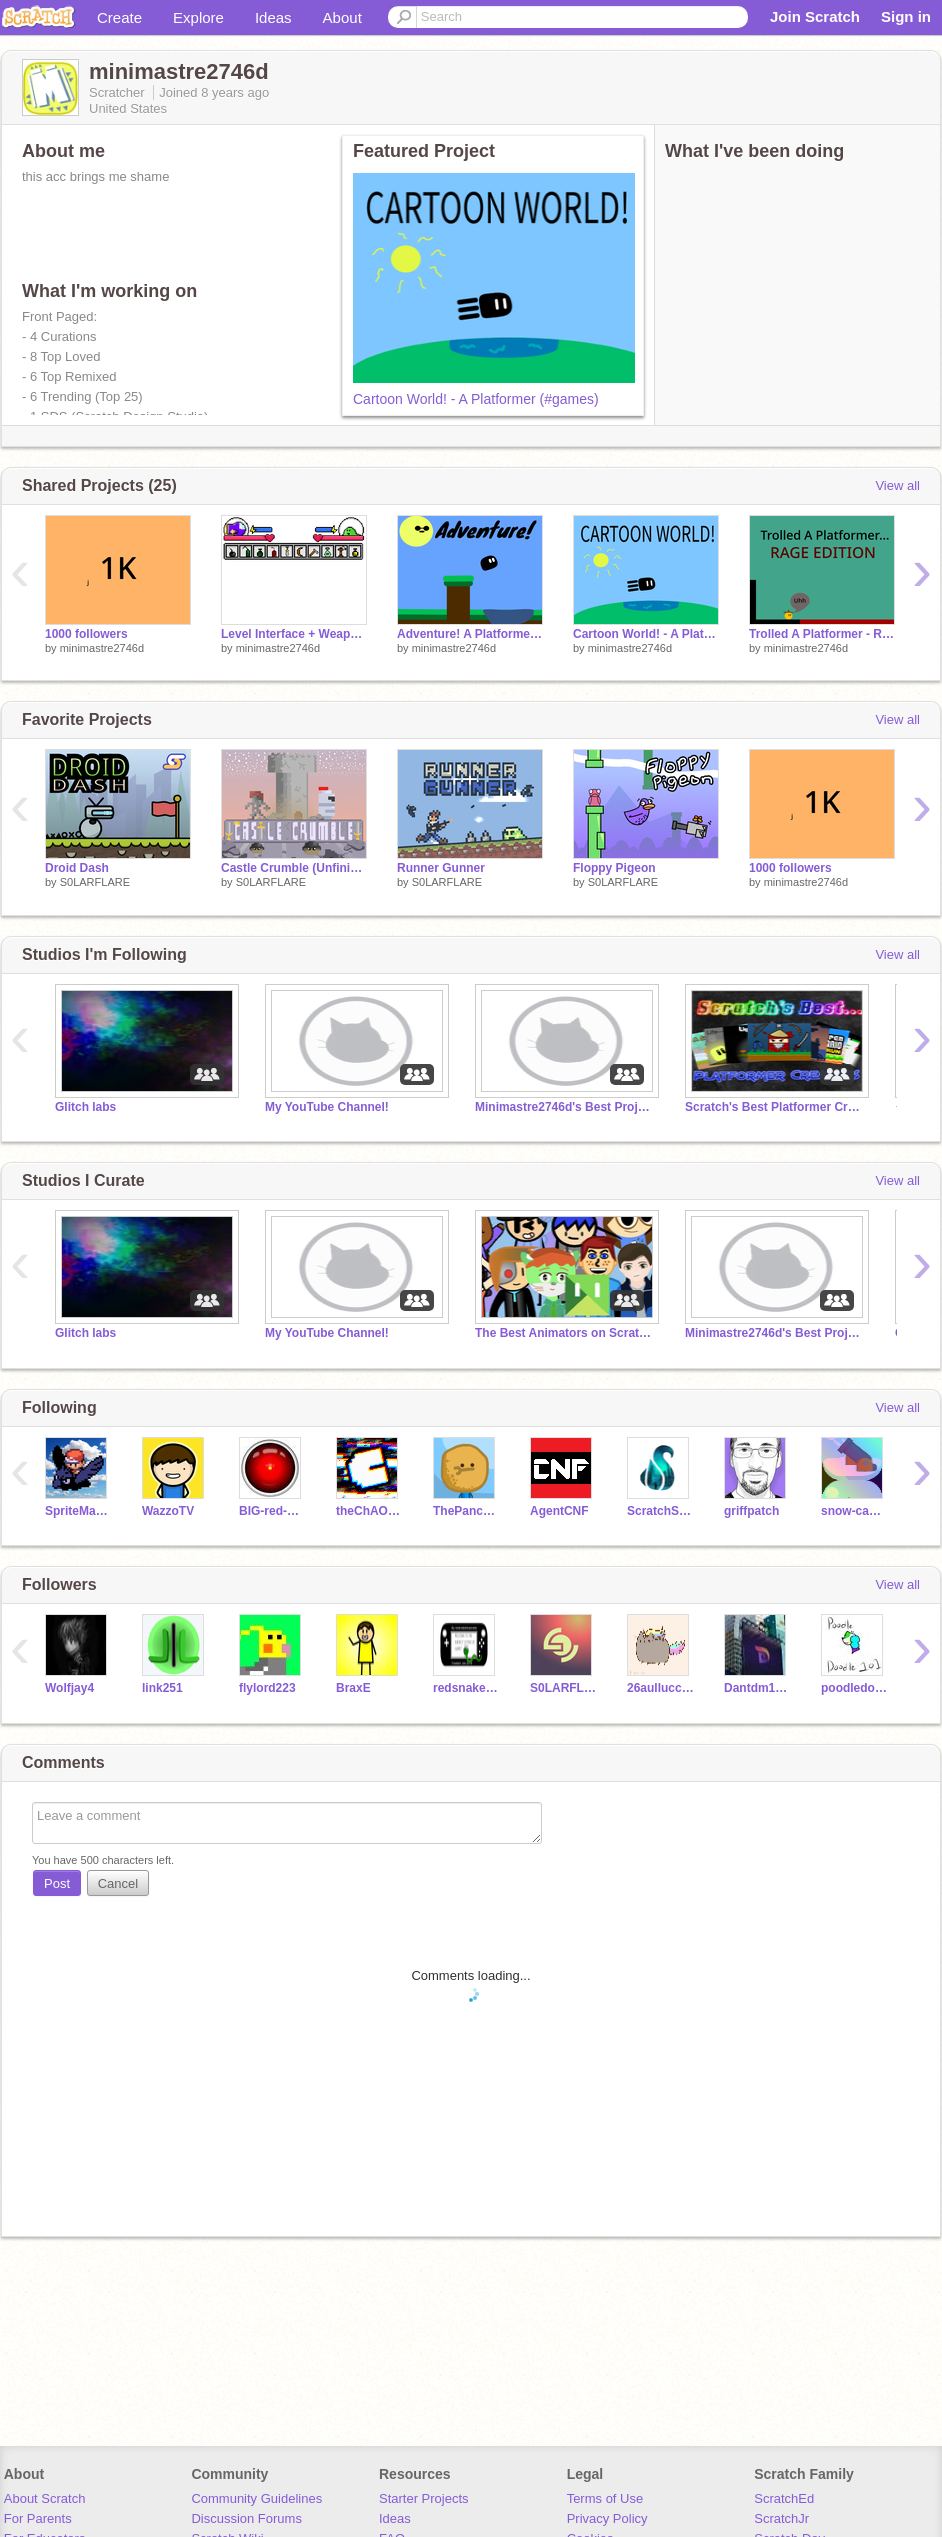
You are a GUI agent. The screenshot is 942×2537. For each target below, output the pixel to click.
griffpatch (751, 1511)
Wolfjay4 (69, 1688)
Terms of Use (605, 2498)
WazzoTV (168, 1511)
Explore (198, 17)
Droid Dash (77, 868)
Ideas (273, 17)
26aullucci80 (660, 1688)
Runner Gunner (441, 868)
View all (897, 485)
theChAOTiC (369, 1511)
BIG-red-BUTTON (272, 1511)
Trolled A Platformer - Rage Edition (822, 634)
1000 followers (86, 634)
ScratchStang (660, 1511)
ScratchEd (784, 2498)
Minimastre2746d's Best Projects (565, 1107)
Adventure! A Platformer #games (470, 634)
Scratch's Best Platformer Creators (775, 1107)
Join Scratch (815, 16)
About (342, 17)
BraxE (353, 1688)
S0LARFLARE (95, 882)
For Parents (38, 2518)
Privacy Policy (607, 2518)
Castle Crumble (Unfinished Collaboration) (294, 868)
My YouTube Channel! (327, 1107)
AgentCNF (559, 1511)
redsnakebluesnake (466, 1688)
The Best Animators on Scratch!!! (565, 1333)
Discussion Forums (246, 2518)
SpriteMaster (78, 1511)
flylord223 (267, 1688)
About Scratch (45, 2498)
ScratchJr (781, 2518)
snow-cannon (854, 1511)
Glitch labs (85, 1107)
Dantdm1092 (757, 1688)
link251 (162, 1688)
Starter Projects (424, 2498)
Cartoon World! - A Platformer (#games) (476, 399)
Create (119, 17)
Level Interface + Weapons (294, 634)
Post (57, 1883)
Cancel (118, 1883)
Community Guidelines (256, 2498)
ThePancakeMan (466, 1511)
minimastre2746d (102, 648)
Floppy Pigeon (614, 868)
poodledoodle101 (854, 1688)
